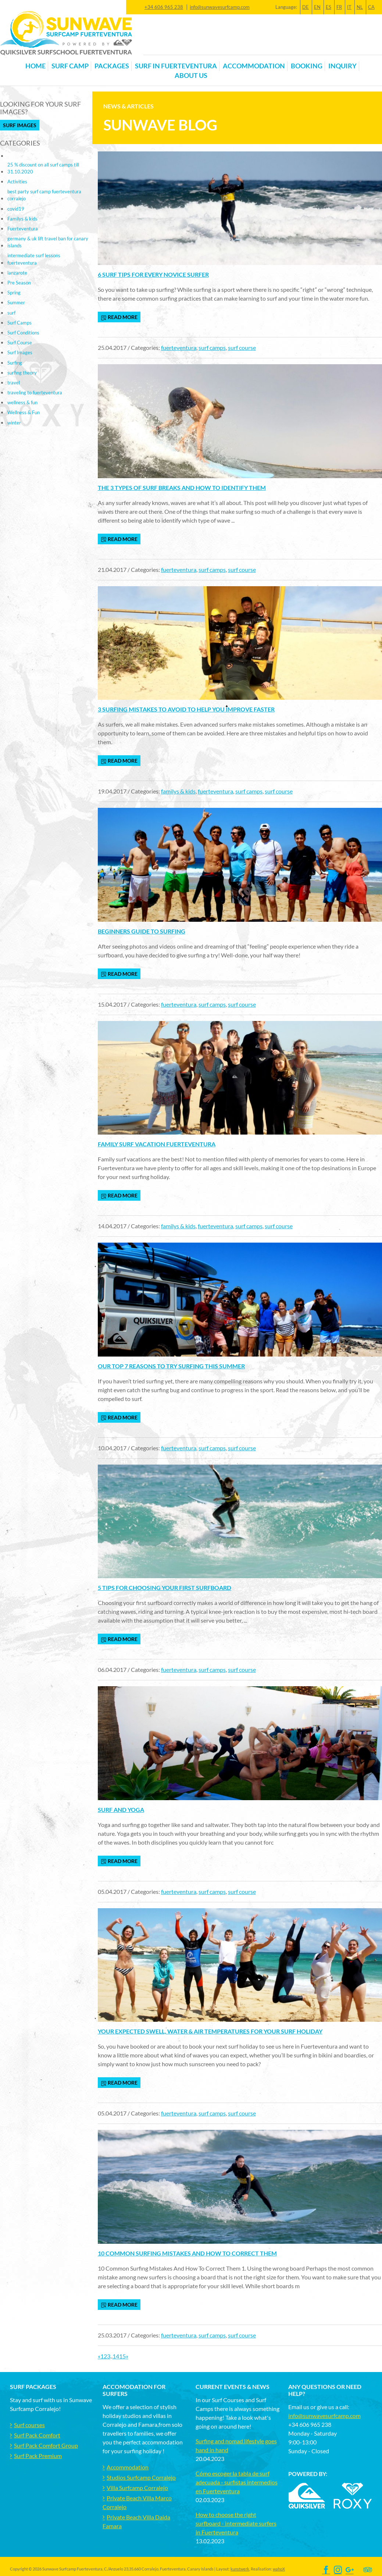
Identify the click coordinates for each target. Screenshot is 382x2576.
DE (305, 7)
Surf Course (19, 342)
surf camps (212, 347)
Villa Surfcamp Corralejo (137, 2487)
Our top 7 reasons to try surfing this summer (171, 1365)
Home (35, 66)
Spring (14, 292)
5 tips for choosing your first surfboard (164, 1587)
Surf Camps (19, 323)
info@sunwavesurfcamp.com (220, 7)
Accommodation (128, 2467)
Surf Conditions (23, 333)
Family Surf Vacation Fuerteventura (156, 1143)
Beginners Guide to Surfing (141, 931)
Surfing (14, 363)
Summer (16, 302)
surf (11, 313)
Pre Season (19, 283)
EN (317, 7)
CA (371, 7)
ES (328, 7)
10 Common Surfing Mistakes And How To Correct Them (187, 2253)
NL (360, 7)
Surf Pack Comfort (37, 2435)
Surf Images (19, 125)
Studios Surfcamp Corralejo (141, 2477)
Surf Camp (70, 66)
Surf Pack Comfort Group (46, 2445)
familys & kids (178, 791)
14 (116, 2356)
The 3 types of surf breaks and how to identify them (182, 487)
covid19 (15, 209)
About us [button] (191, 75)
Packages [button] (111, 66)
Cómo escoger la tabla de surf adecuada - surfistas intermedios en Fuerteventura (237, 2482)
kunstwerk (240, 2568)
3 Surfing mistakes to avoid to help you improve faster (186, 709)
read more (119, 317)
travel (13, 383)
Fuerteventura (22, 229)
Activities (17, 181)
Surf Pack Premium (38, 2455)
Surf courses (29, 2424)
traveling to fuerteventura (34, 392)
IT (349, 7)
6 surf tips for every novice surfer (153, 274)
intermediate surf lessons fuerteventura (33, 258)
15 (122, 2356)
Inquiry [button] (342, 66)
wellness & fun (22, 402)
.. (111, 2356)
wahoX (279, 2568)
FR (339, 7)
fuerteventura (178, 347)
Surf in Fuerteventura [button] (176, 66)
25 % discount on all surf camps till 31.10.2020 (43, 168)
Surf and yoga (121, 1809)
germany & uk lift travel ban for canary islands (47, 242)
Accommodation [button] (254, 66)
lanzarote (17, 273)
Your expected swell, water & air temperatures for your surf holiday (210, 2031)
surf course (242, 347)
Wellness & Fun (23, 412)
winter (14, 423)
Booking (306, 66)
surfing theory (22, 373)
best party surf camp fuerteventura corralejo (44, 195)
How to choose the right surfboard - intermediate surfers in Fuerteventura (236, 2523)
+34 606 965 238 (163, 7)
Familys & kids (22, 219)
